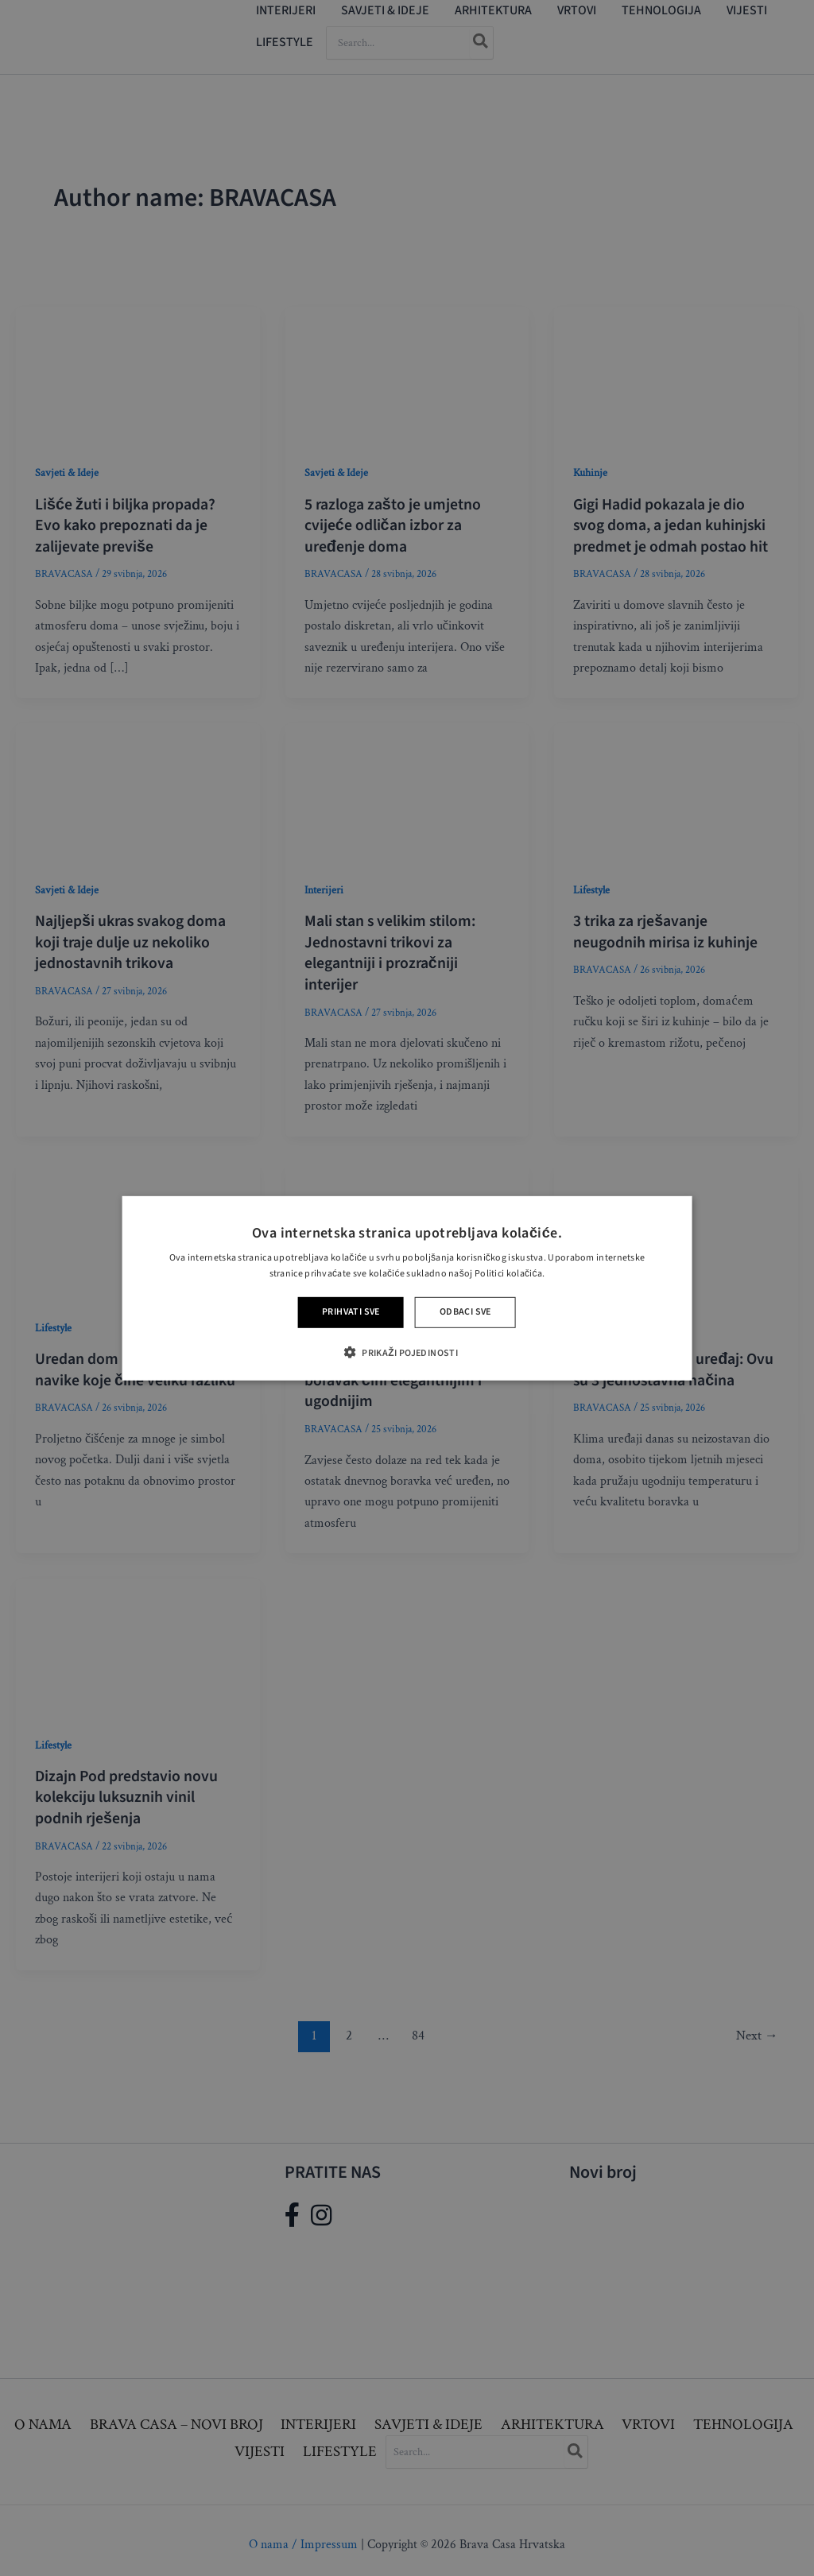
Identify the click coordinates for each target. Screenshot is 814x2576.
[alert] (407, 1288)
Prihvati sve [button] (351, 1312)
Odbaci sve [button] (465, 1312)
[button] (407, 1352)
